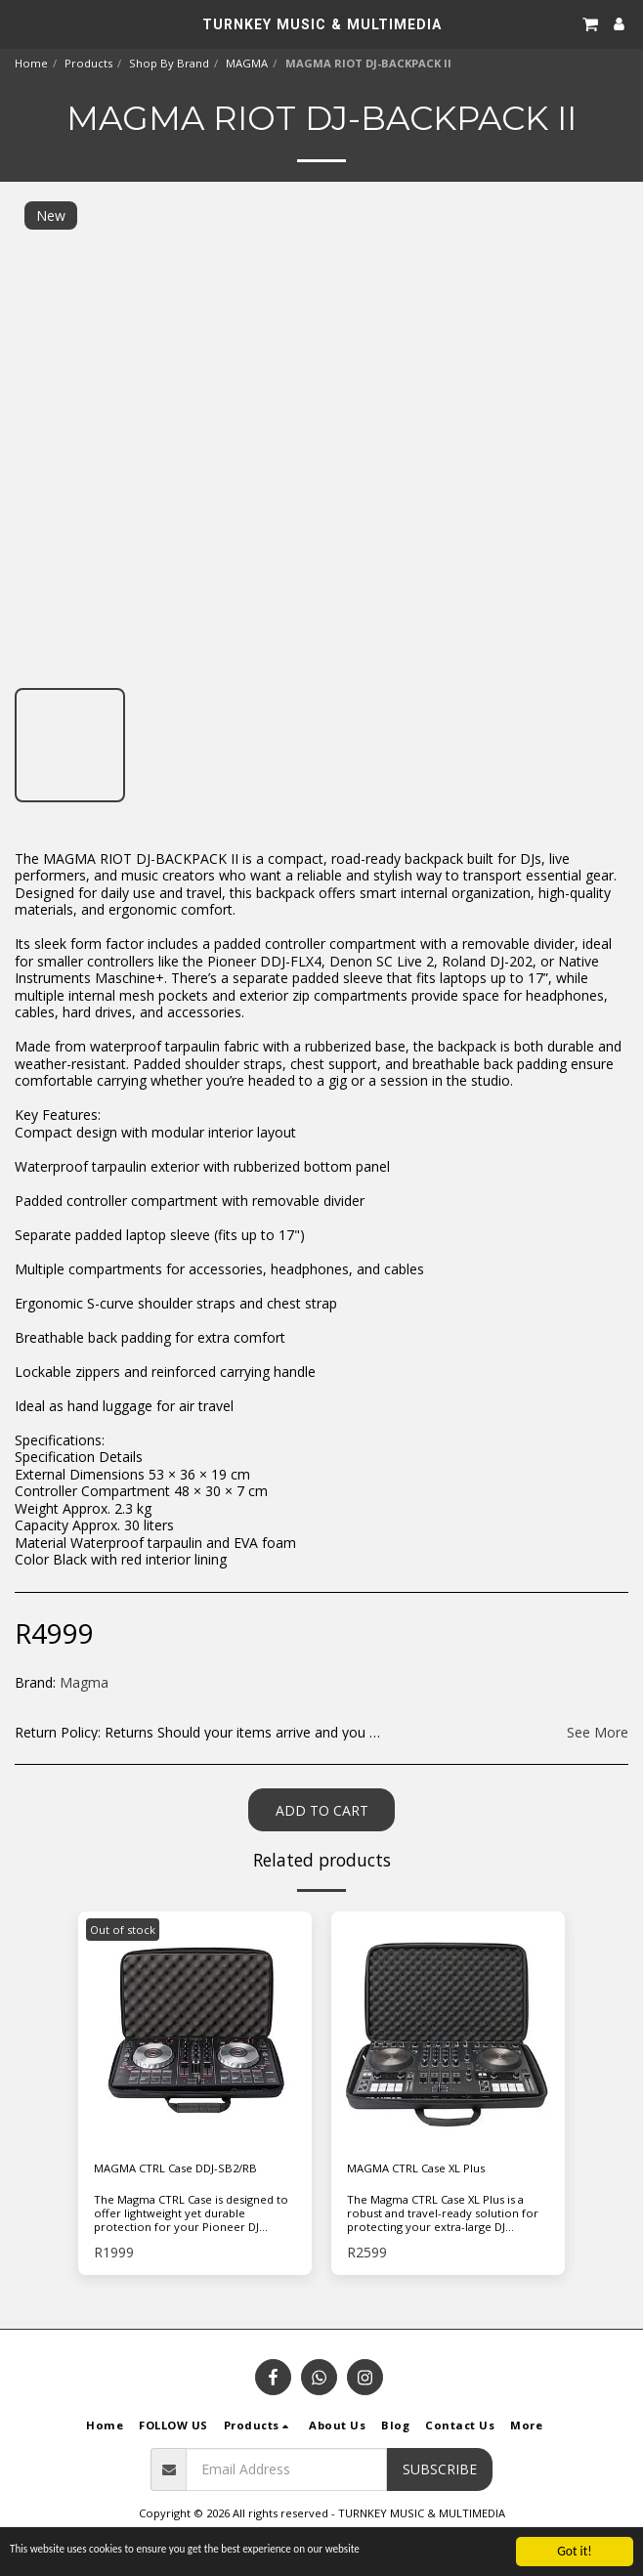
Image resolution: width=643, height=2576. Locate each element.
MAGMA (247, 63)
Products (88, 63)
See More (597, 1732)
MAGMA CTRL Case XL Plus (416, 2168)
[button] (21, 23)
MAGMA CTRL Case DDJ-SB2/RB (175, 2168)
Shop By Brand (169, 63)
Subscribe (440, 2469)
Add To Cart (322, 1810)
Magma (84, 1682)
